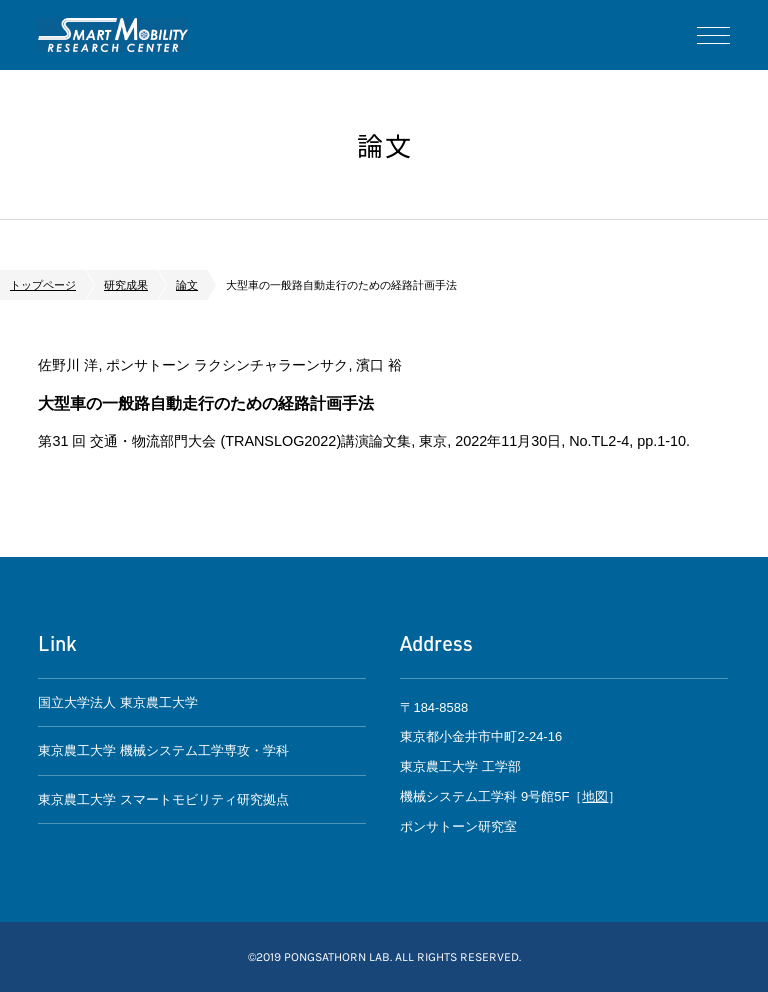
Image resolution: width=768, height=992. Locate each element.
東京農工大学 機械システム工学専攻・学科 (163, 750)
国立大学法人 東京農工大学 (118, 702)
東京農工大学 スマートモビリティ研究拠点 (163, 799)
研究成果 (126, 285)
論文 (187, 285)
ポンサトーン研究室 (113, 35)
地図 (595, 796)
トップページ (43, 285)
